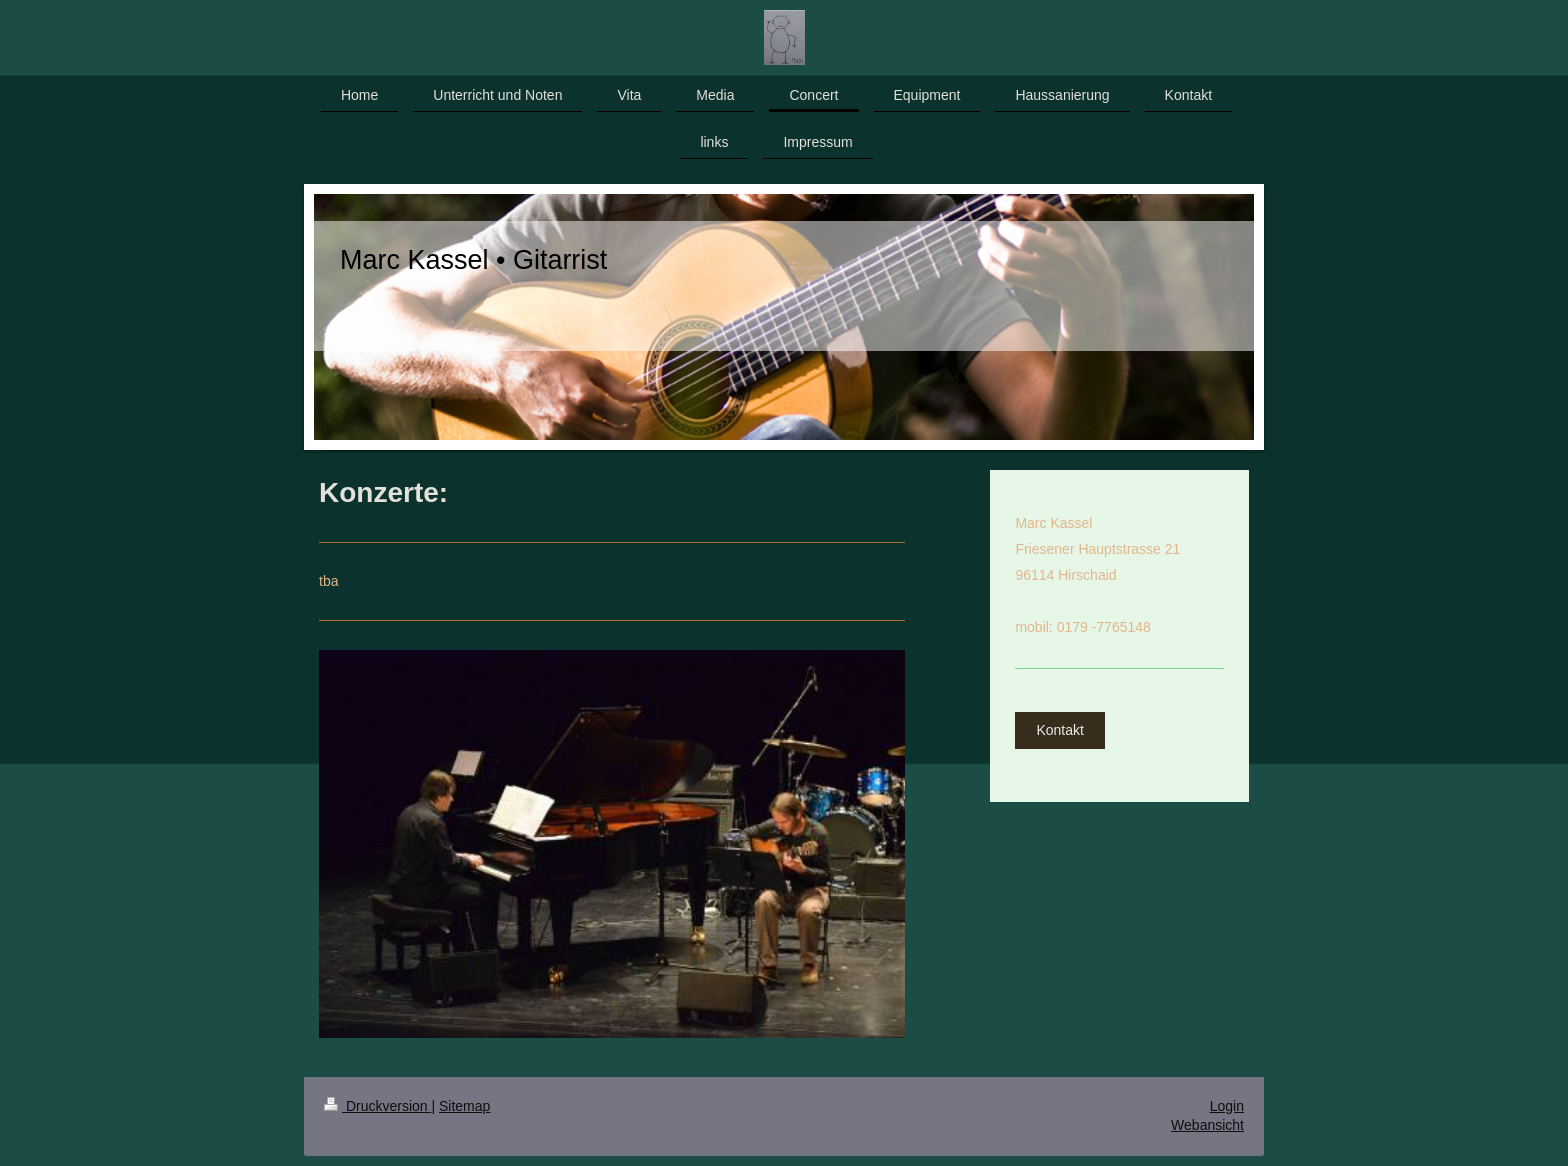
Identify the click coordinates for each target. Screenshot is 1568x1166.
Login (1227, 1106)
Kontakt (1059, 730)
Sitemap (464, 1106)
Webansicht (1207, 1125)
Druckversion (377, 1106)
